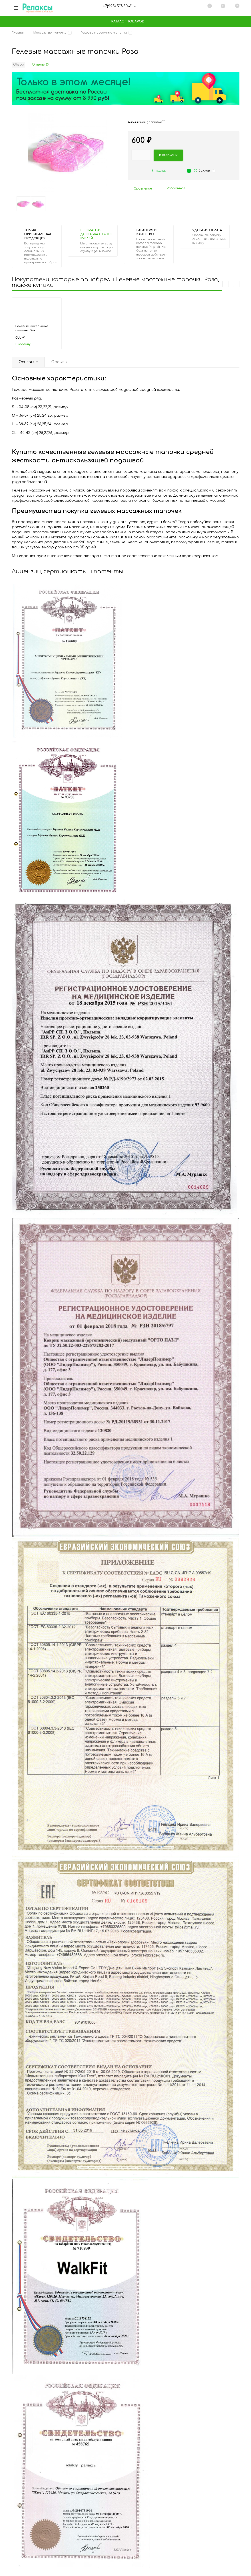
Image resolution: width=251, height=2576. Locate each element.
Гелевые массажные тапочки (105, 33)
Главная (18, 33)
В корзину (22, 345)
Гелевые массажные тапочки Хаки (31, 329)
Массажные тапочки (50, 33)
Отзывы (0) (41, 65)
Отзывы (60, 363)
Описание (28, 363)
